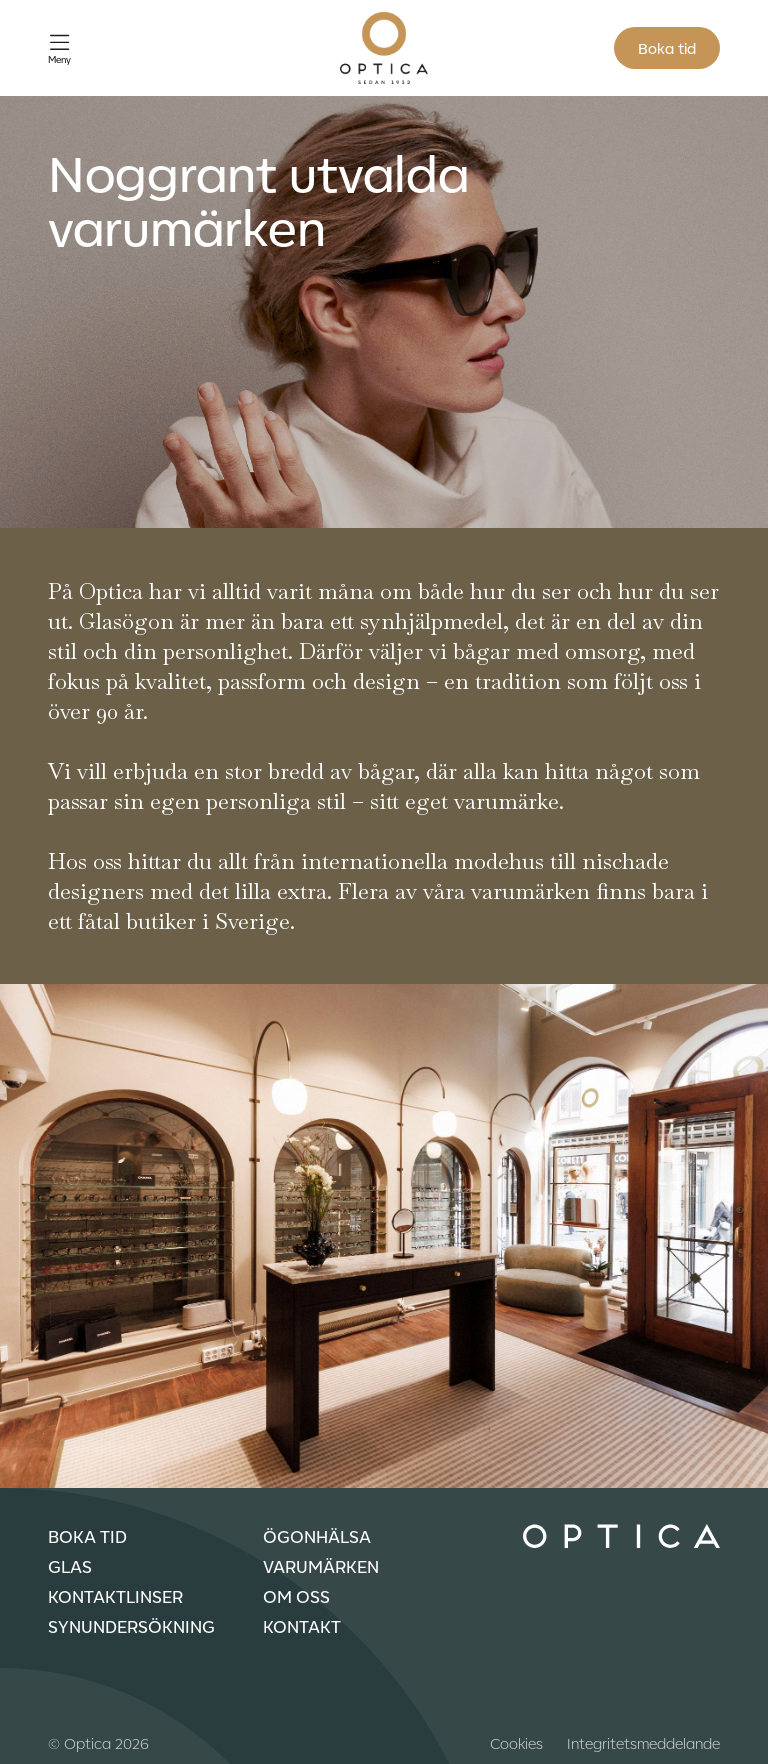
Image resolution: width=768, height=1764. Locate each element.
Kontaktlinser (115, 1596)
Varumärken (321, 1566)
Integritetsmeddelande (643, 1743)
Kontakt (302, 1626)
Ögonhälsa (317, 1536)
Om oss (296, 1596)
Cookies (516, 1743)
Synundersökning (131, 1626)
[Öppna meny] (59, 48)
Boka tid (667, 48)
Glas (70, 1566)
